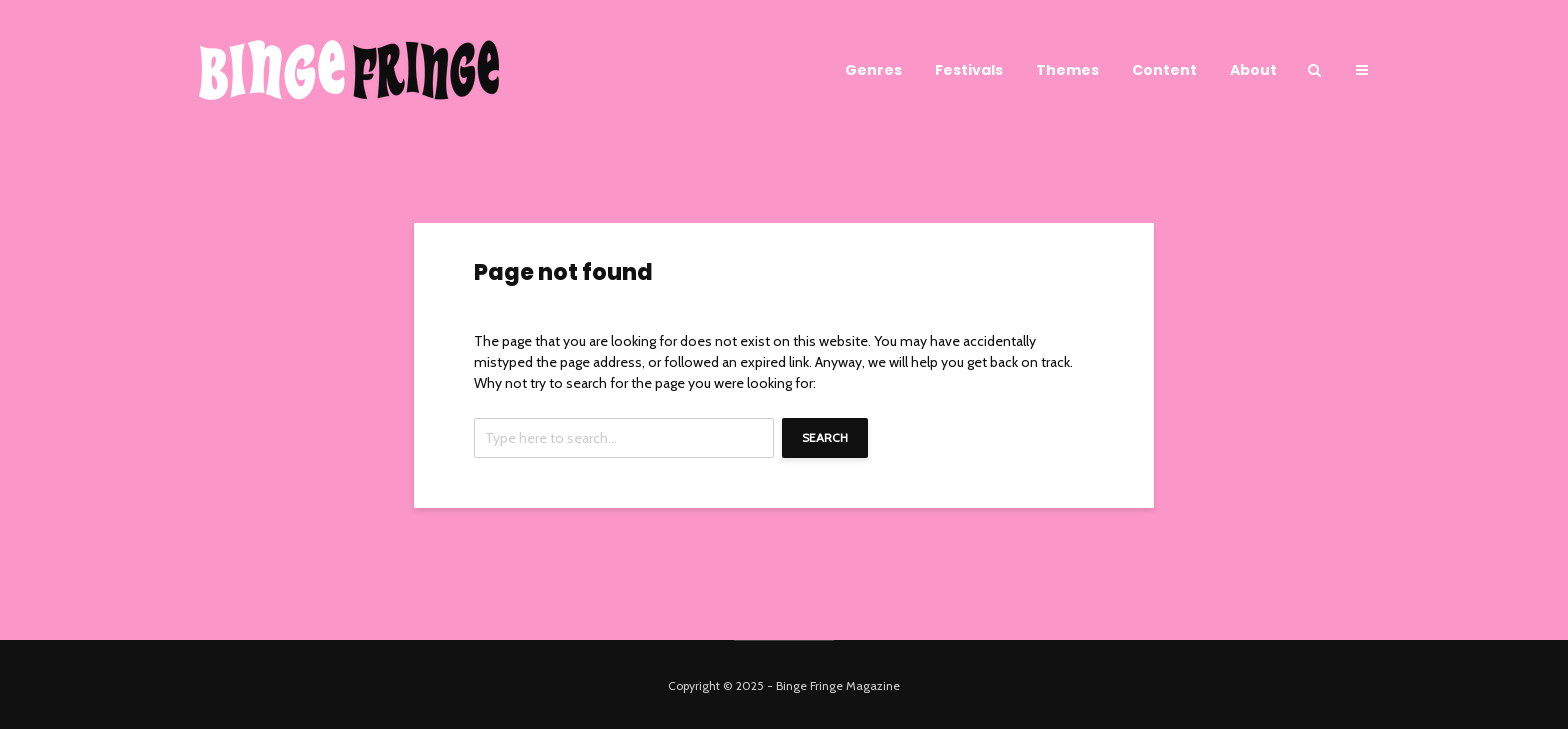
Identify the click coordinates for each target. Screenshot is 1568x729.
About (1253, 70)
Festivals (969, 70)
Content (1164, 70)
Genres (873, 70)
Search (825, 437)
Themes (1067, 70)
